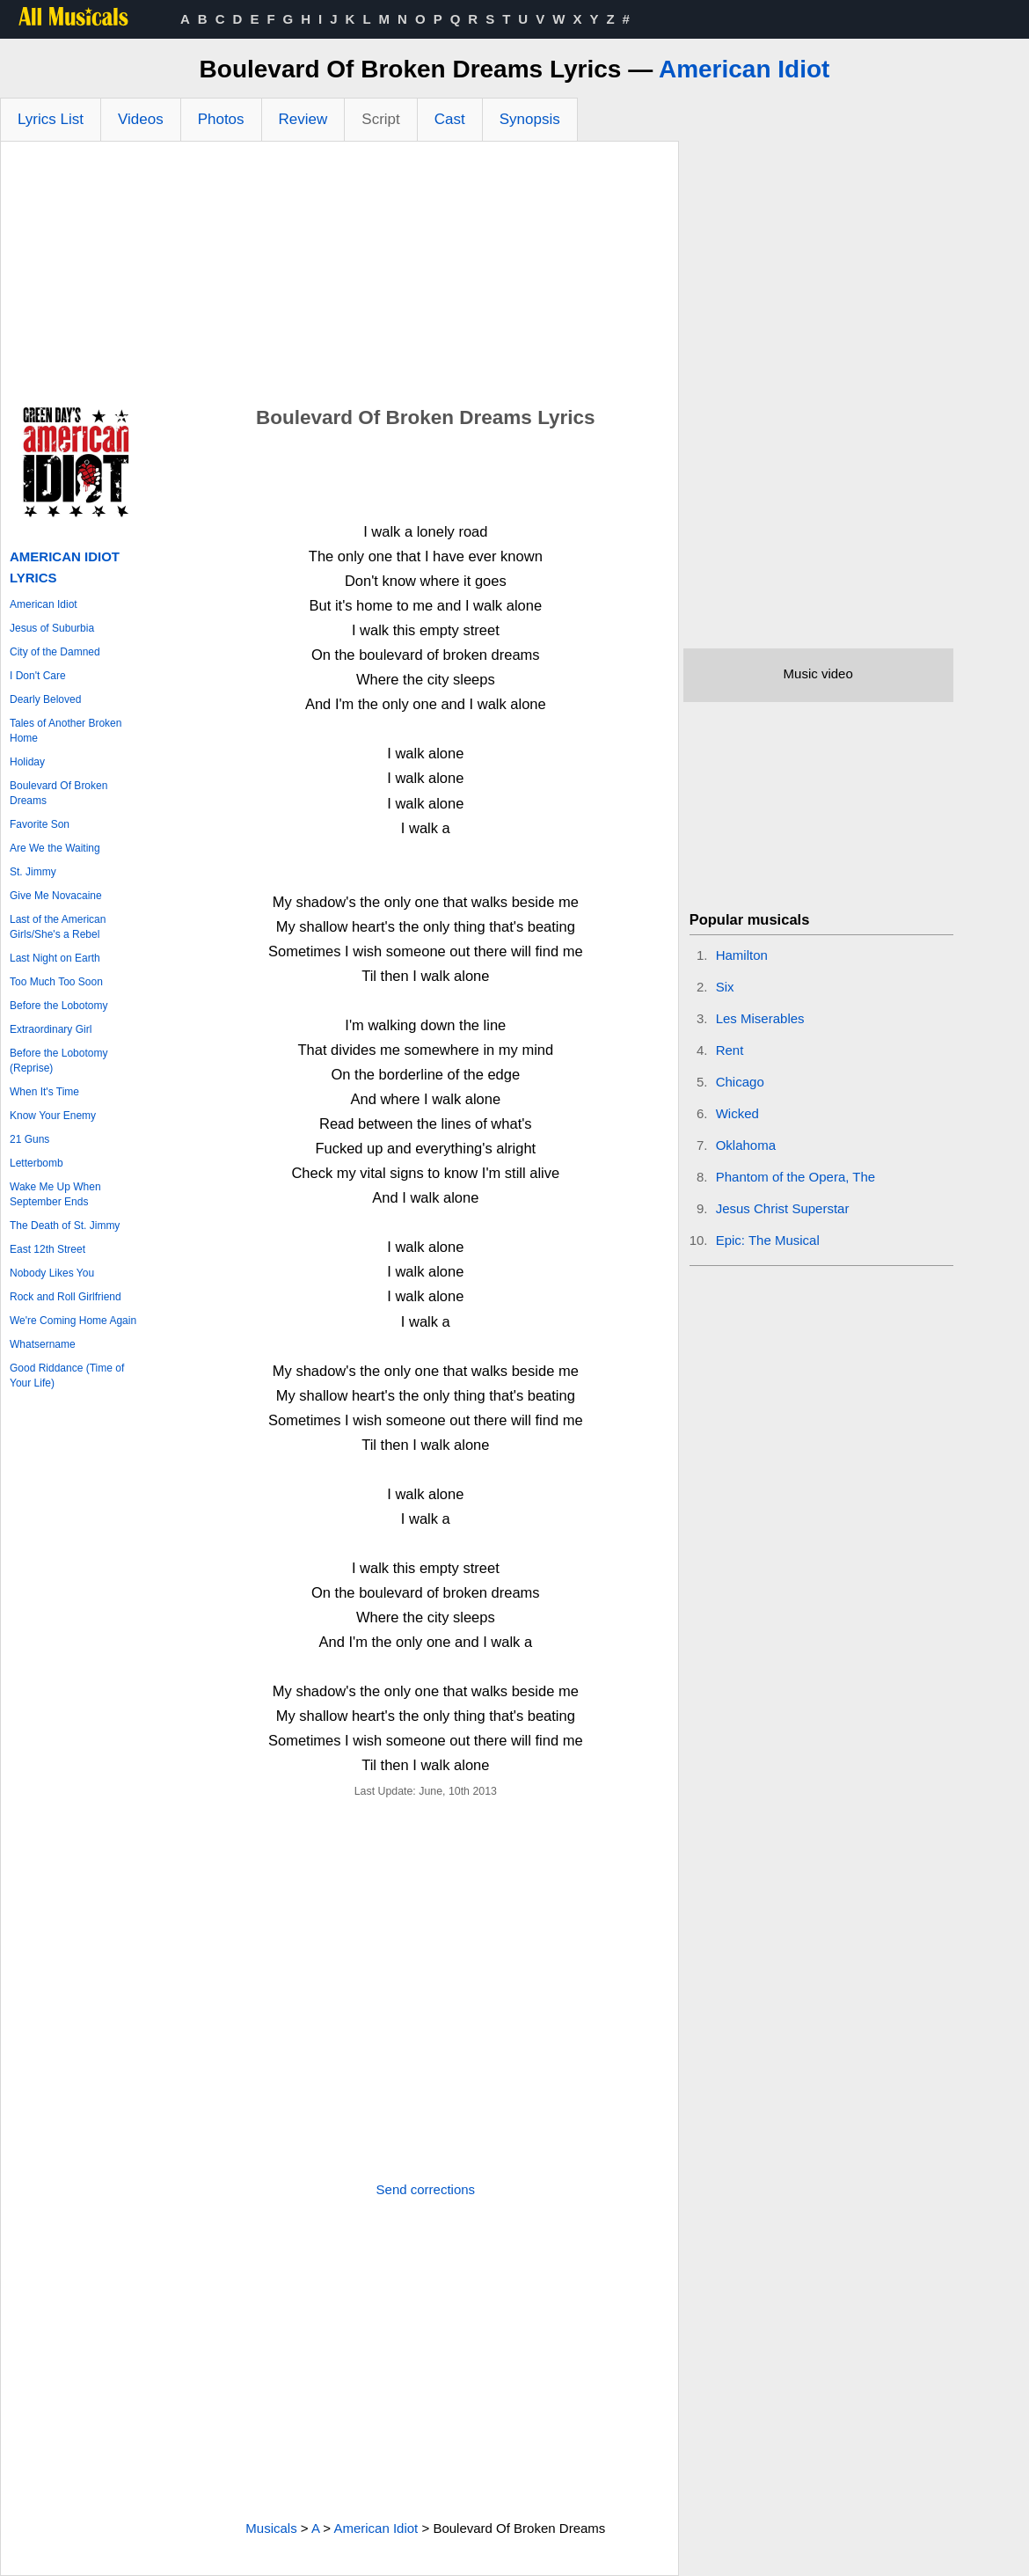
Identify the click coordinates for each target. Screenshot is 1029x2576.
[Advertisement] (339, 273)
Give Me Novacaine (56, 895)
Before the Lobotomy (58, 1005)
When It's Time (44, 1092)
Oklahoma (746, 1145)
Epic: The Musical (768, 1240)
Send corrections (426, 2189)
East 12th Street (47, 1249)
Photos (221, 119)
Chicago (740, 1081)
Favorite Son (39, 824)
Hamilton (742, 955)
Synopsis (530, 119)
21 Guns (29, 1139)
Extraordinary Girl (50, 1029)
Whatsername (43, 1344)
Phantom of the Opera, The (796, 1176)
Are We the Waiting (55, 848)
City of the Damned (55, 652)
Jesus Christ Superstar (783, 1208)
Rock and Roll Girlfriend (65, 1297)
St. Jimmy (33, 872)
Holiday (27, 762)
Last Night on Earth (55, 958)
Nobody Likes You (52, 1273)
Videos (141, 119)
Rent (730, 1050)
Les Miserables (760, 1018)
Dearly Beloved (45, 699)
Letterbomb (36, 1163)
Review (303, 119)
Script (380, 119)
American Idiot (744, 69)
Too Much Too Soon (56, 982)
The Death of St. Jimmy (65, 1225)
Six (725, 986)
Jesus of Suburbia (52, 628)
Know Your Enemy (53, 1115)
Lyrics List (51, 119)
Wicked (737, 1113)
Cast (449, 119)
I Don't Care (38, 676)
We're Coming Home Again (73, 1320)
